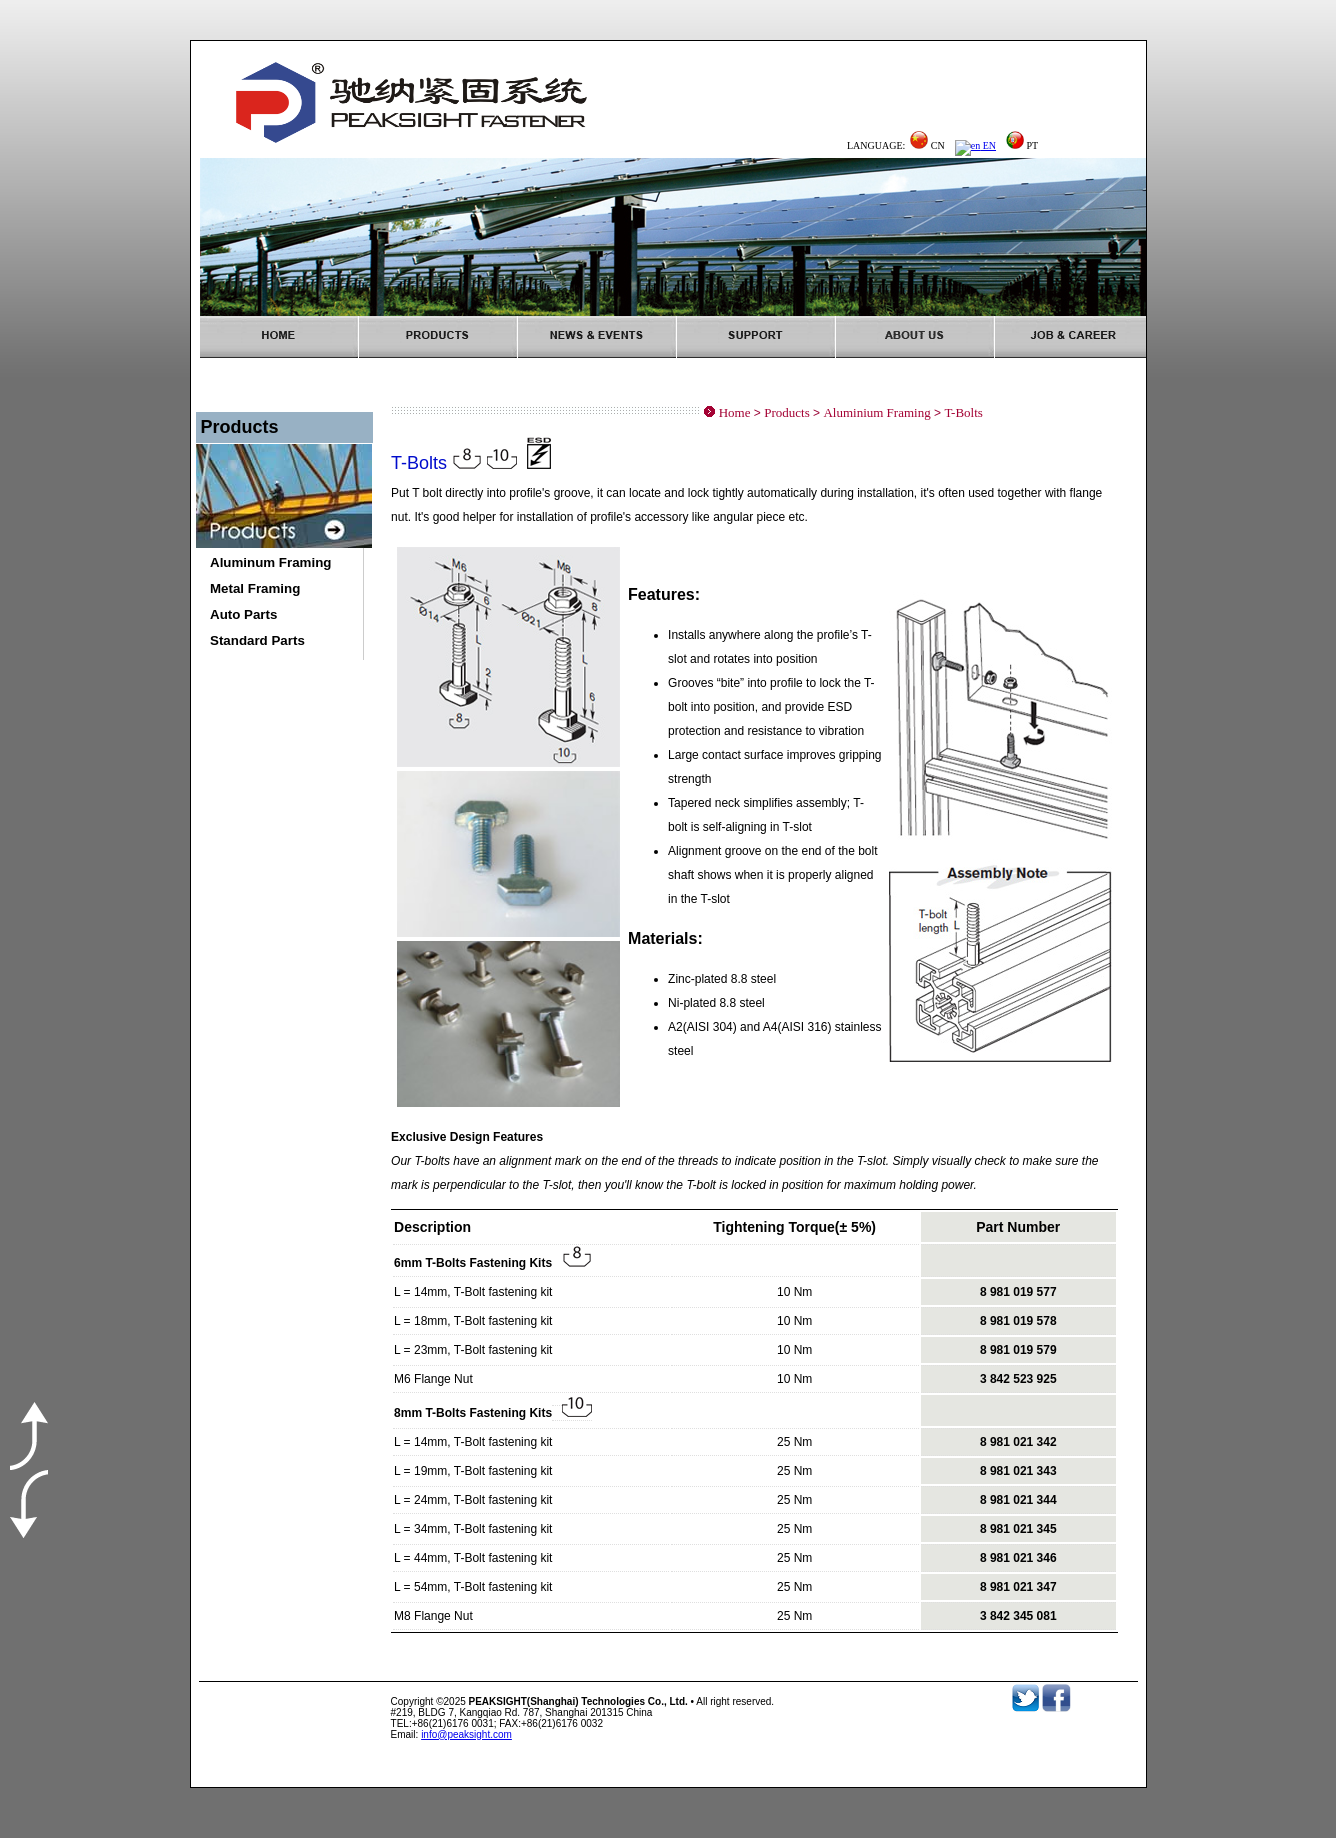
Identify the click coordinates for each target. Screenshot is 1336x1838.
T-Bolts (963, 412)
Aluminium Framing (876, 412)
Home (735, 412)
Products (787, 412)
